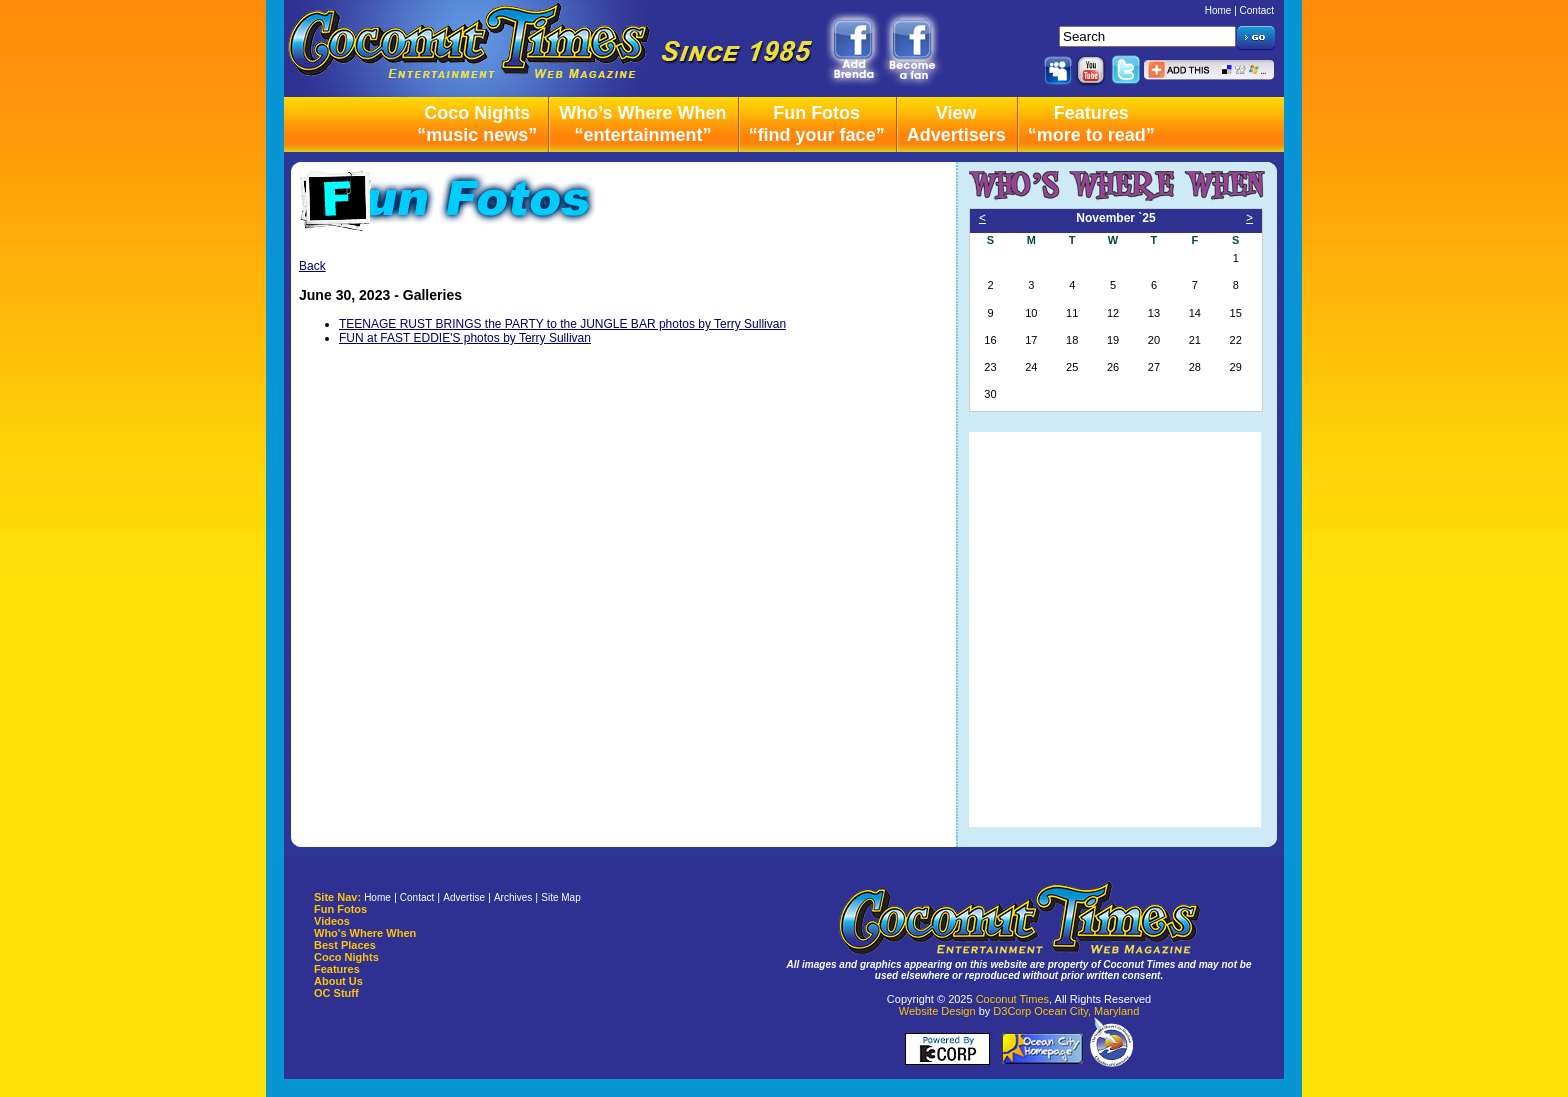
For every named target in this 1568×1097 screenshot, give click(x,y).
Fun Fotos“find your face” (817, 124)
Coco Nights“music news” (477, 124)
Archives (513, 897)
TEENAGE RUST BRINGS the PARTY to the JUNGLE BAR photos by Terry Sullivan (562, 324)
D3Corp (1012, 1011)
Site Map (560, 897)
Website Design (937, 1011)
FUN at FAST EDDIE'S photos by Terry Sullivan (465, 338)
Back (312, 266)
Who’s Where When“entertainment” (642, 124)
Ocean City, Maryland (1086, 1011)
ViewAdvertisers (956, 124)
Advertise (464, 897)
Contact (1257, 10)
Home (1218, 10)
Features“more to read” (1091, 124)
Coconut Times (1012, 999)
